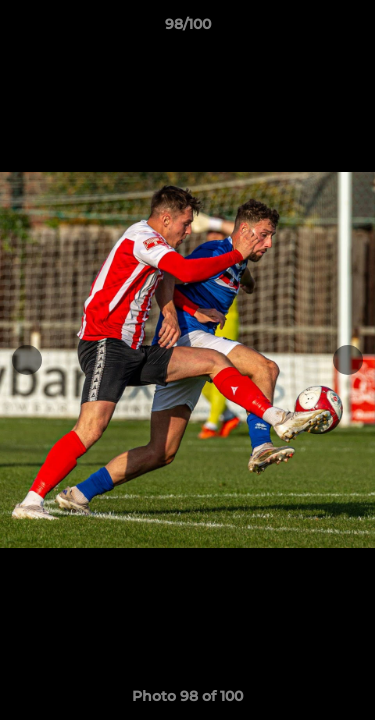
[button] (351, 29)
